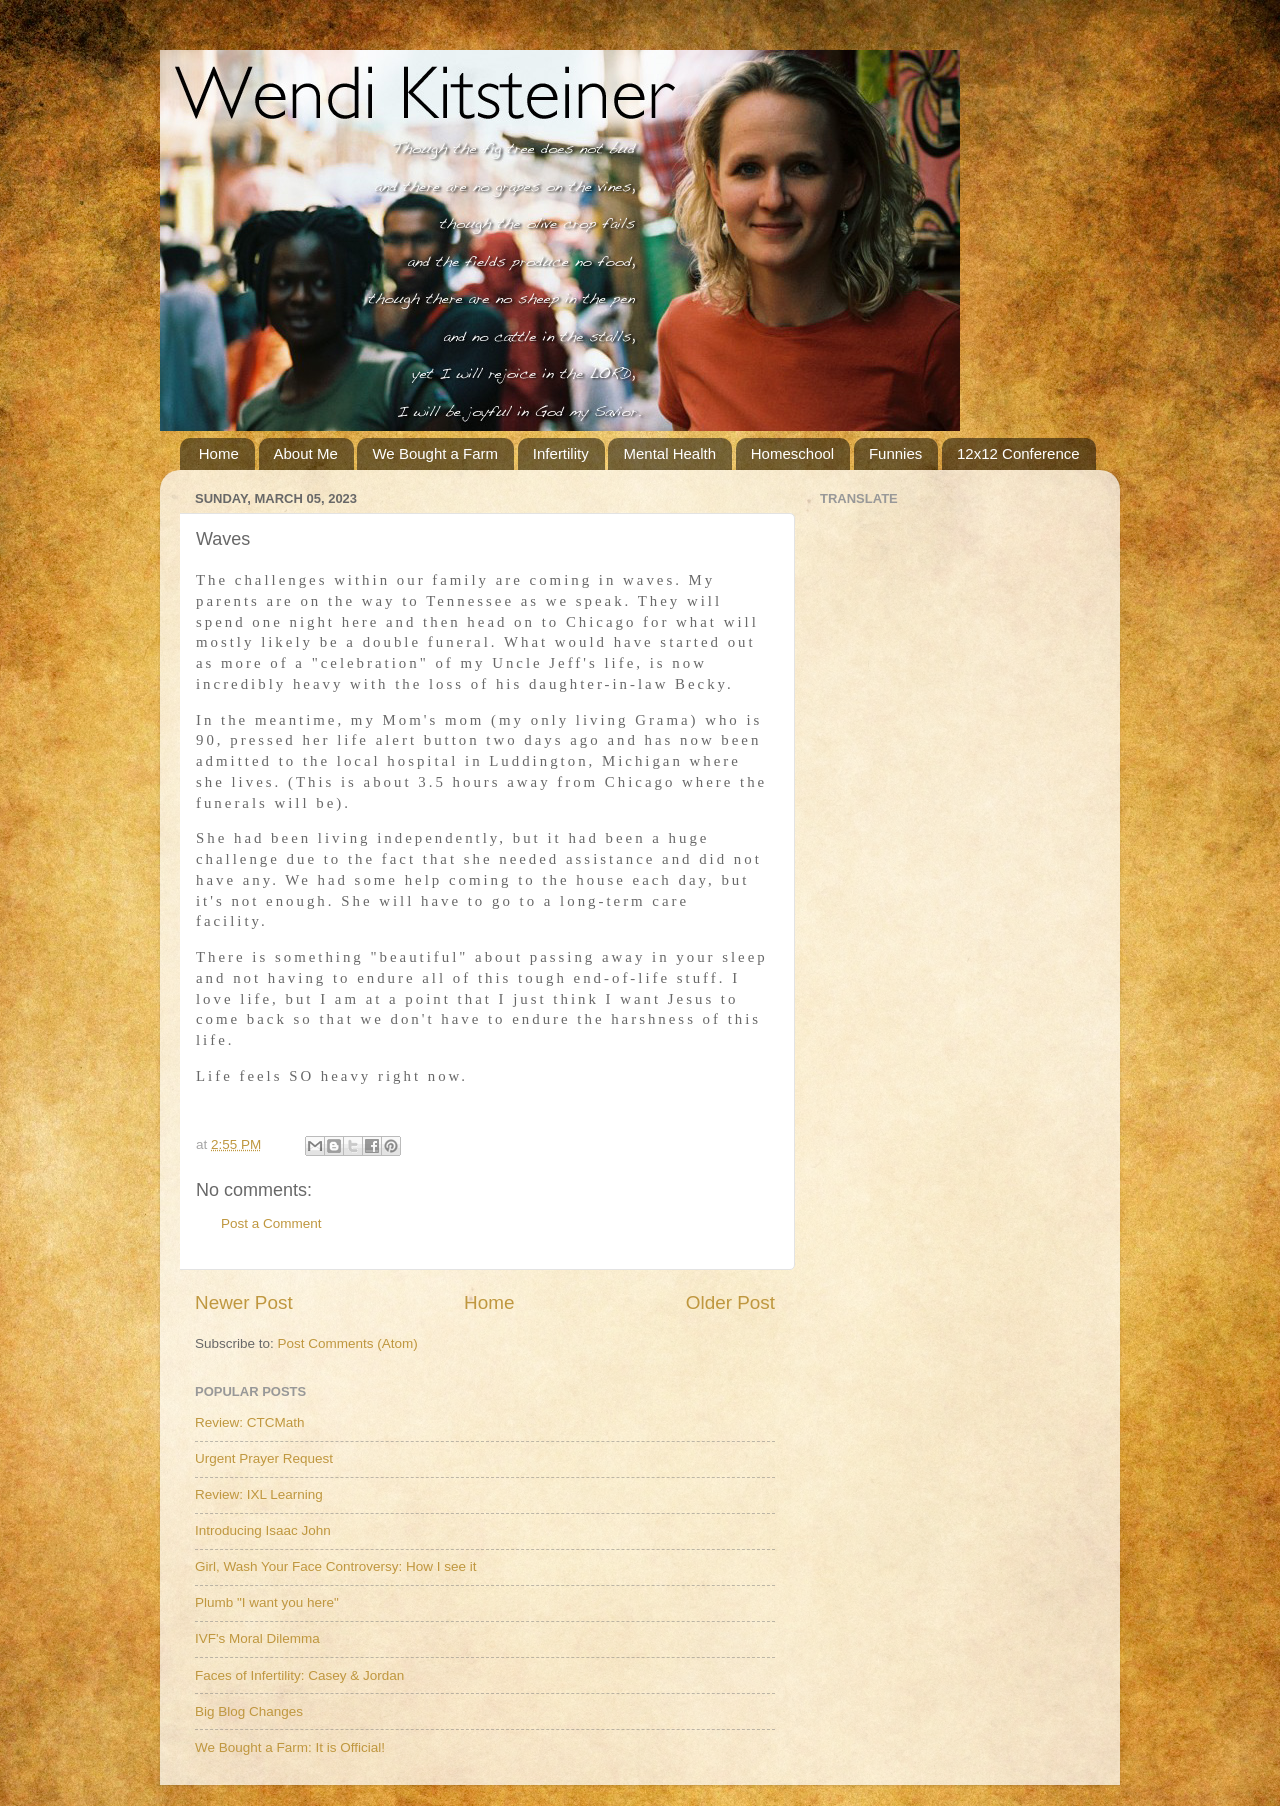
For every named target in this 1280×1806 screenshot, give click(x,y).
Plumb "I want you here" (267, 1602)
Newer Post (244, 1302)
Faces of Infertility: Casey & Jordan (299, 1675)
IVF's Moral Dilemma (257, 1638)
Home (219, 453)
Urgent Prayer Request (264, 1458)
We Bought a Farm (435, 453)
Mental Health (669, 453)
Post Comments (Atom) (348, 1343)
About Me (306, 453)
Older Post (730, 1302)
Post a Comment (271, 1223)
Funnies (895, 453)
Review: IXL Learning (259, 1494)
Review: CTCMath (250, 1422)
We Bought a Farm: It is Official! (290, 1747)
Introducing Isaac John (263, 1530)
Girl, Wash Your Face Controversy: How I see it (336, 1566)
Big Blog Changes (249, 1711)
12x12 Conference (1018, 453)
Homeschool (792, 453)
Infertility (561, 453)
